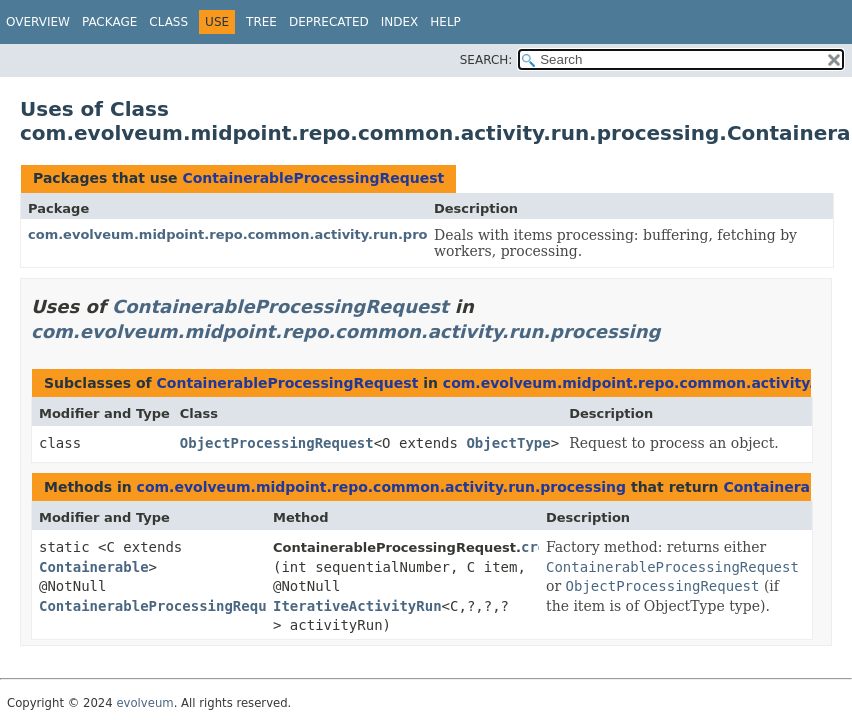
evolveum (144, 703)
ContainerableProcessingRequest (313, 178)
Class (168, 22)
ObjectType (508, 443)
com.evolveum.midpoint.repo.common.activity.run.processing (255, 234)
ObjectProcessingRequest (277, 443)
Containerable (94, 567)
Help (445, 22)
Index (400, 22)
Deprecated (329, 22)
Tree (261, 22)
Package (109, 22)
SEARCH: (486, 60)
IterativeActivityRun (357, 606)
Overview (38, 22)
